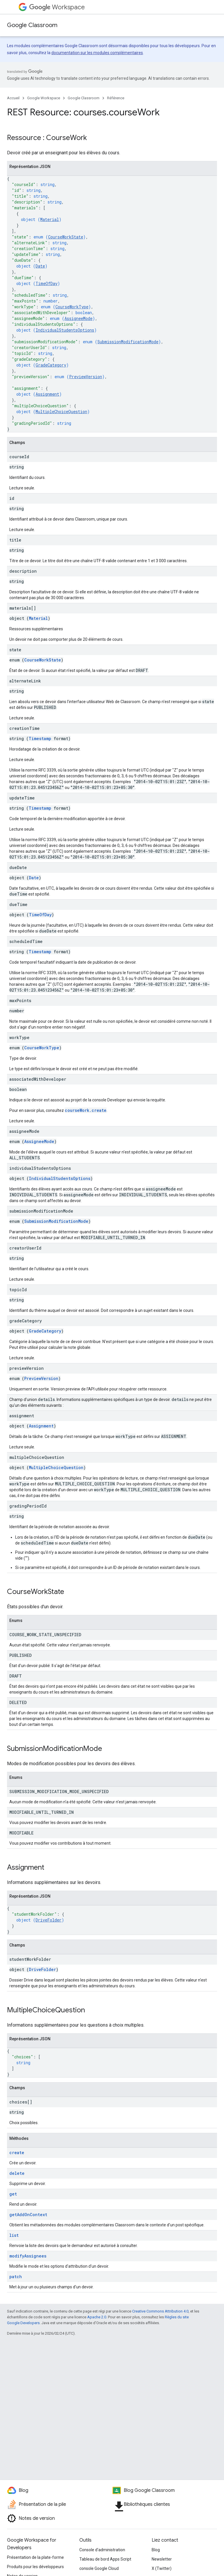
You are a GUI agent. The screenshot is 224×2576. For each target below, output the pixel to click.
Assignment (47, 394)
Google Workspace (43, 98)
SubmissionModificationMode (127, 341)
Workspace (57, 7)
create (16, 2152)
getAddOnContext (28, 2214)
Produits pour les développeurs (35, 2566)
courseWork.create (85, 1110)
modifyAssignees (27, 2256)
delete (16, 2173)
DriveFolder (49, 1920)
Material (49, 219)
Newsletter (162, 2559)
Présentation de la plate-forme (35, 2557)
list (14, 2235)
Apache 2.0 (96, 2317)
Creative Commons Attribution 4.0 (160, 2311)
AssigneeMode (78, 318)
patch (15, 2276)
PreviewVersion (85, 376)
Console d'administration (102, 2549)
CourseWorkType (71, 306)
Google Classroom (32, 25)
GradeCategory (51, 365)
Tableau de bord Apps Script (105, 2559)
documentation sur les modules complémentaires (97, 52)
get (13, 2194)
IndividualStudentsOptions (65, 330)
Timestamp (40, 738)
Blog (156, 2549)
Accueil (13, 98)
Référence (115, 98)
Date (40, 266)
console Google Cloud (99, 2568)
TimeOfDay (46, 283)
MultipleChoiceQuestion (61, 411)
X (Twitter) (162, 2568)
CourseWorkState (65, 237)
